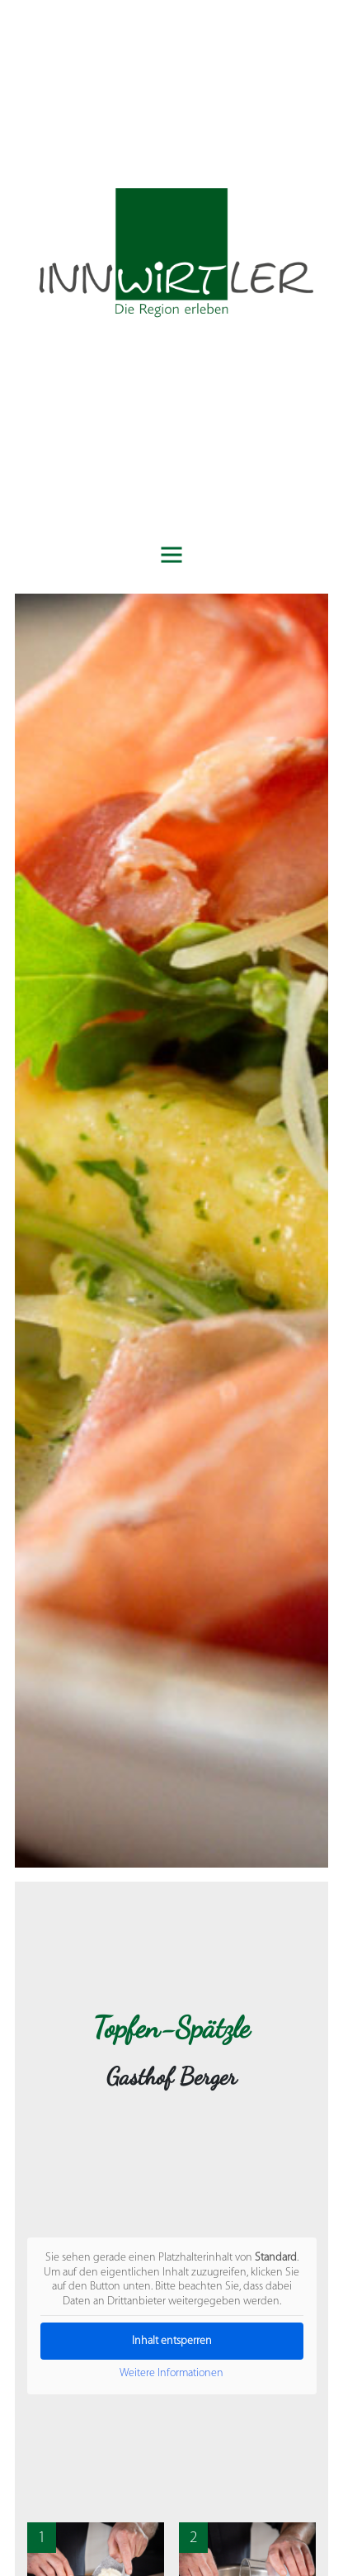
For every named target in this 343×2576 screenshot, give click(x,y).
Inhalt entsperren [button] (172, 2341)
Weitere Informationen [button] (171, 2373)
